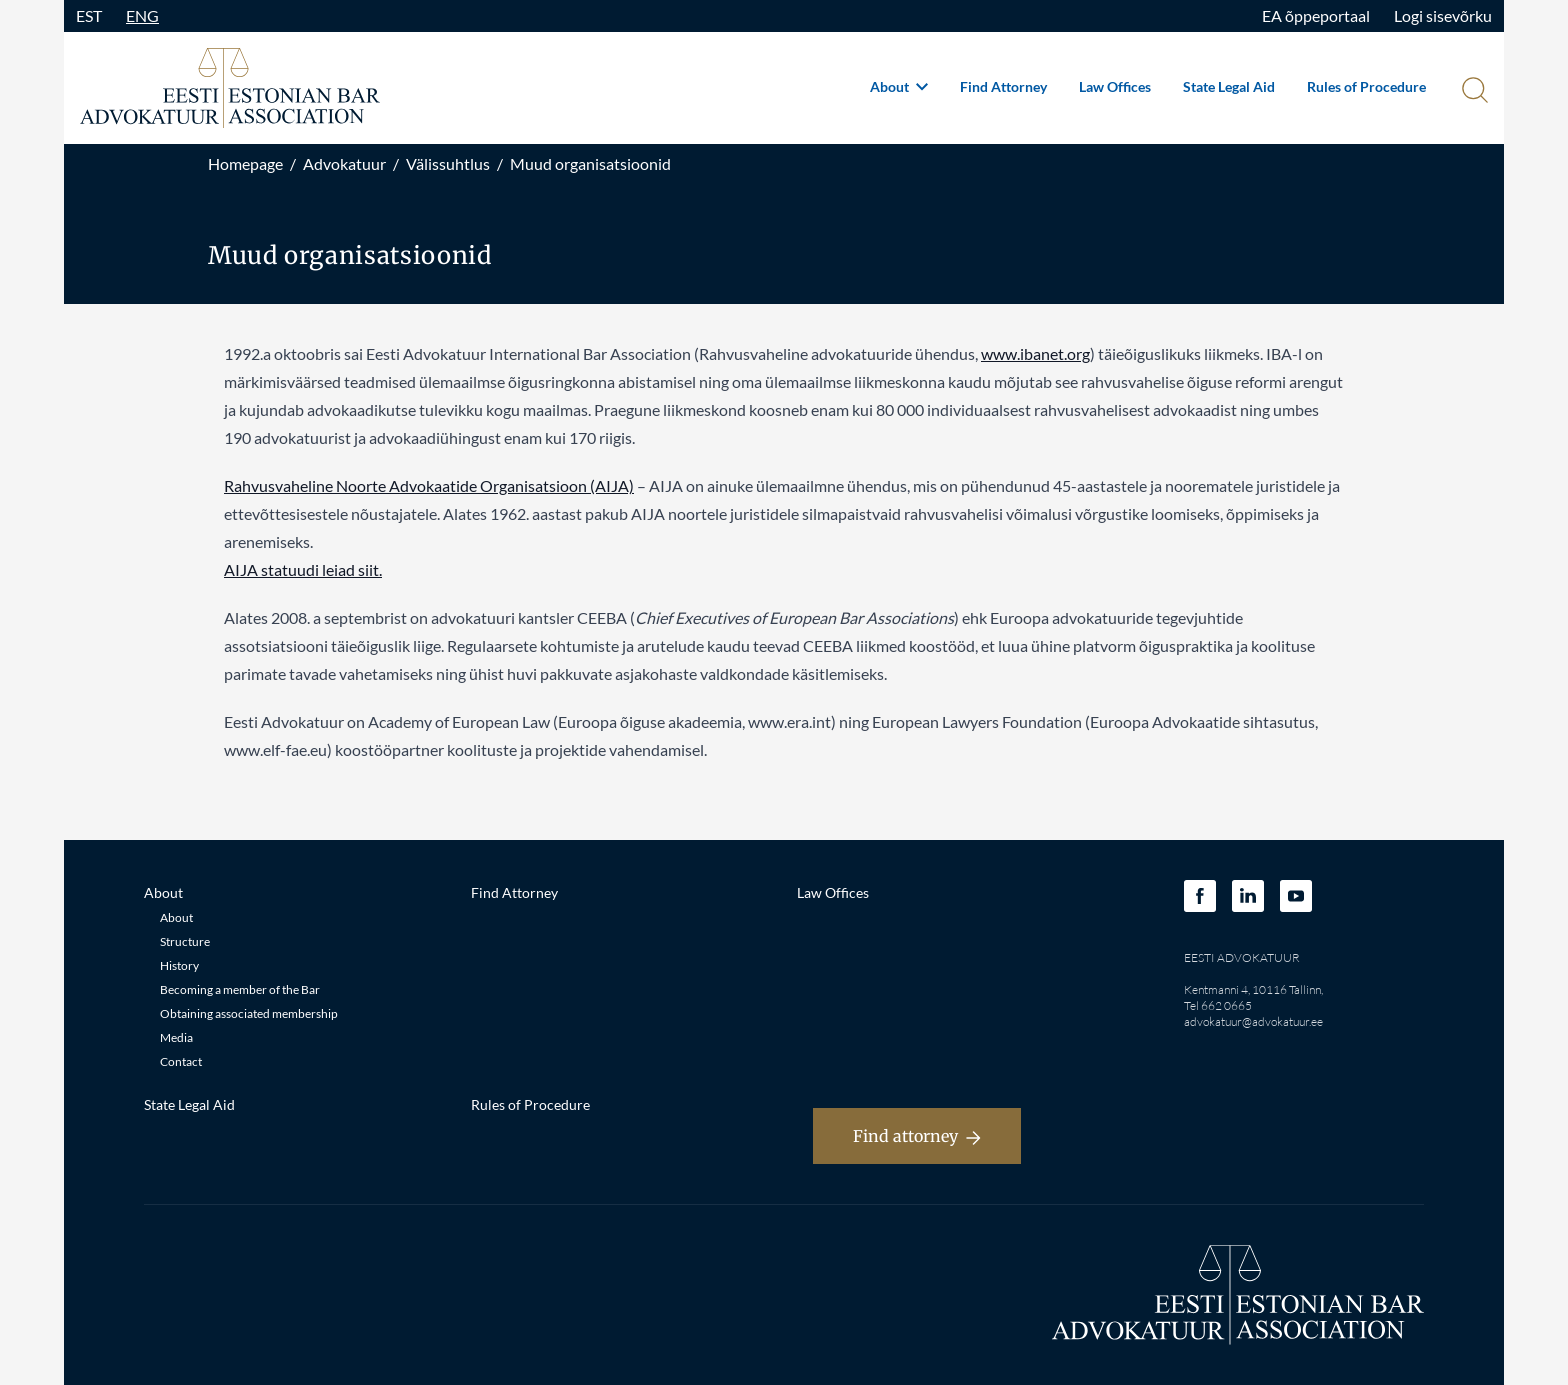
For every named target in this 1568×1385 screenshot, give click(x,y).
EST (89, 15)
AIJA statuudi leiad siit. (303, 569)
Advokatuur (344, 163)
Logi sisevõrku (1443, 15)
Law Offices (1115, 86)
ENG (142, 15)
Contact (181, 1061)
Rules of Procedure (1366, 86)
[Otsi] (1473, 92)
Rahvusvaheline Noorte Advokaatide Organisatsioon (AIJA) (429, 485)
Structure (185, 941)
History (179, 965)
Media (176, 1037)
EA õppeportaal (1316, 15)
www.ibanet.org (1035, 353)
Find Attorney (1003, 86)
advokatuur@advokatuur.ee (1253, 1021)
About (899, 86)
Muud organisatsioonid (590, 163)
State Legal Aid (1229, 86)
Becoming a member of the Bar (240, 989)
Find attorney (917, 1136)
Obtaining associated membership (249, 1013)
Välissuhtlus (448, 163)
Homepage (245, 163)
